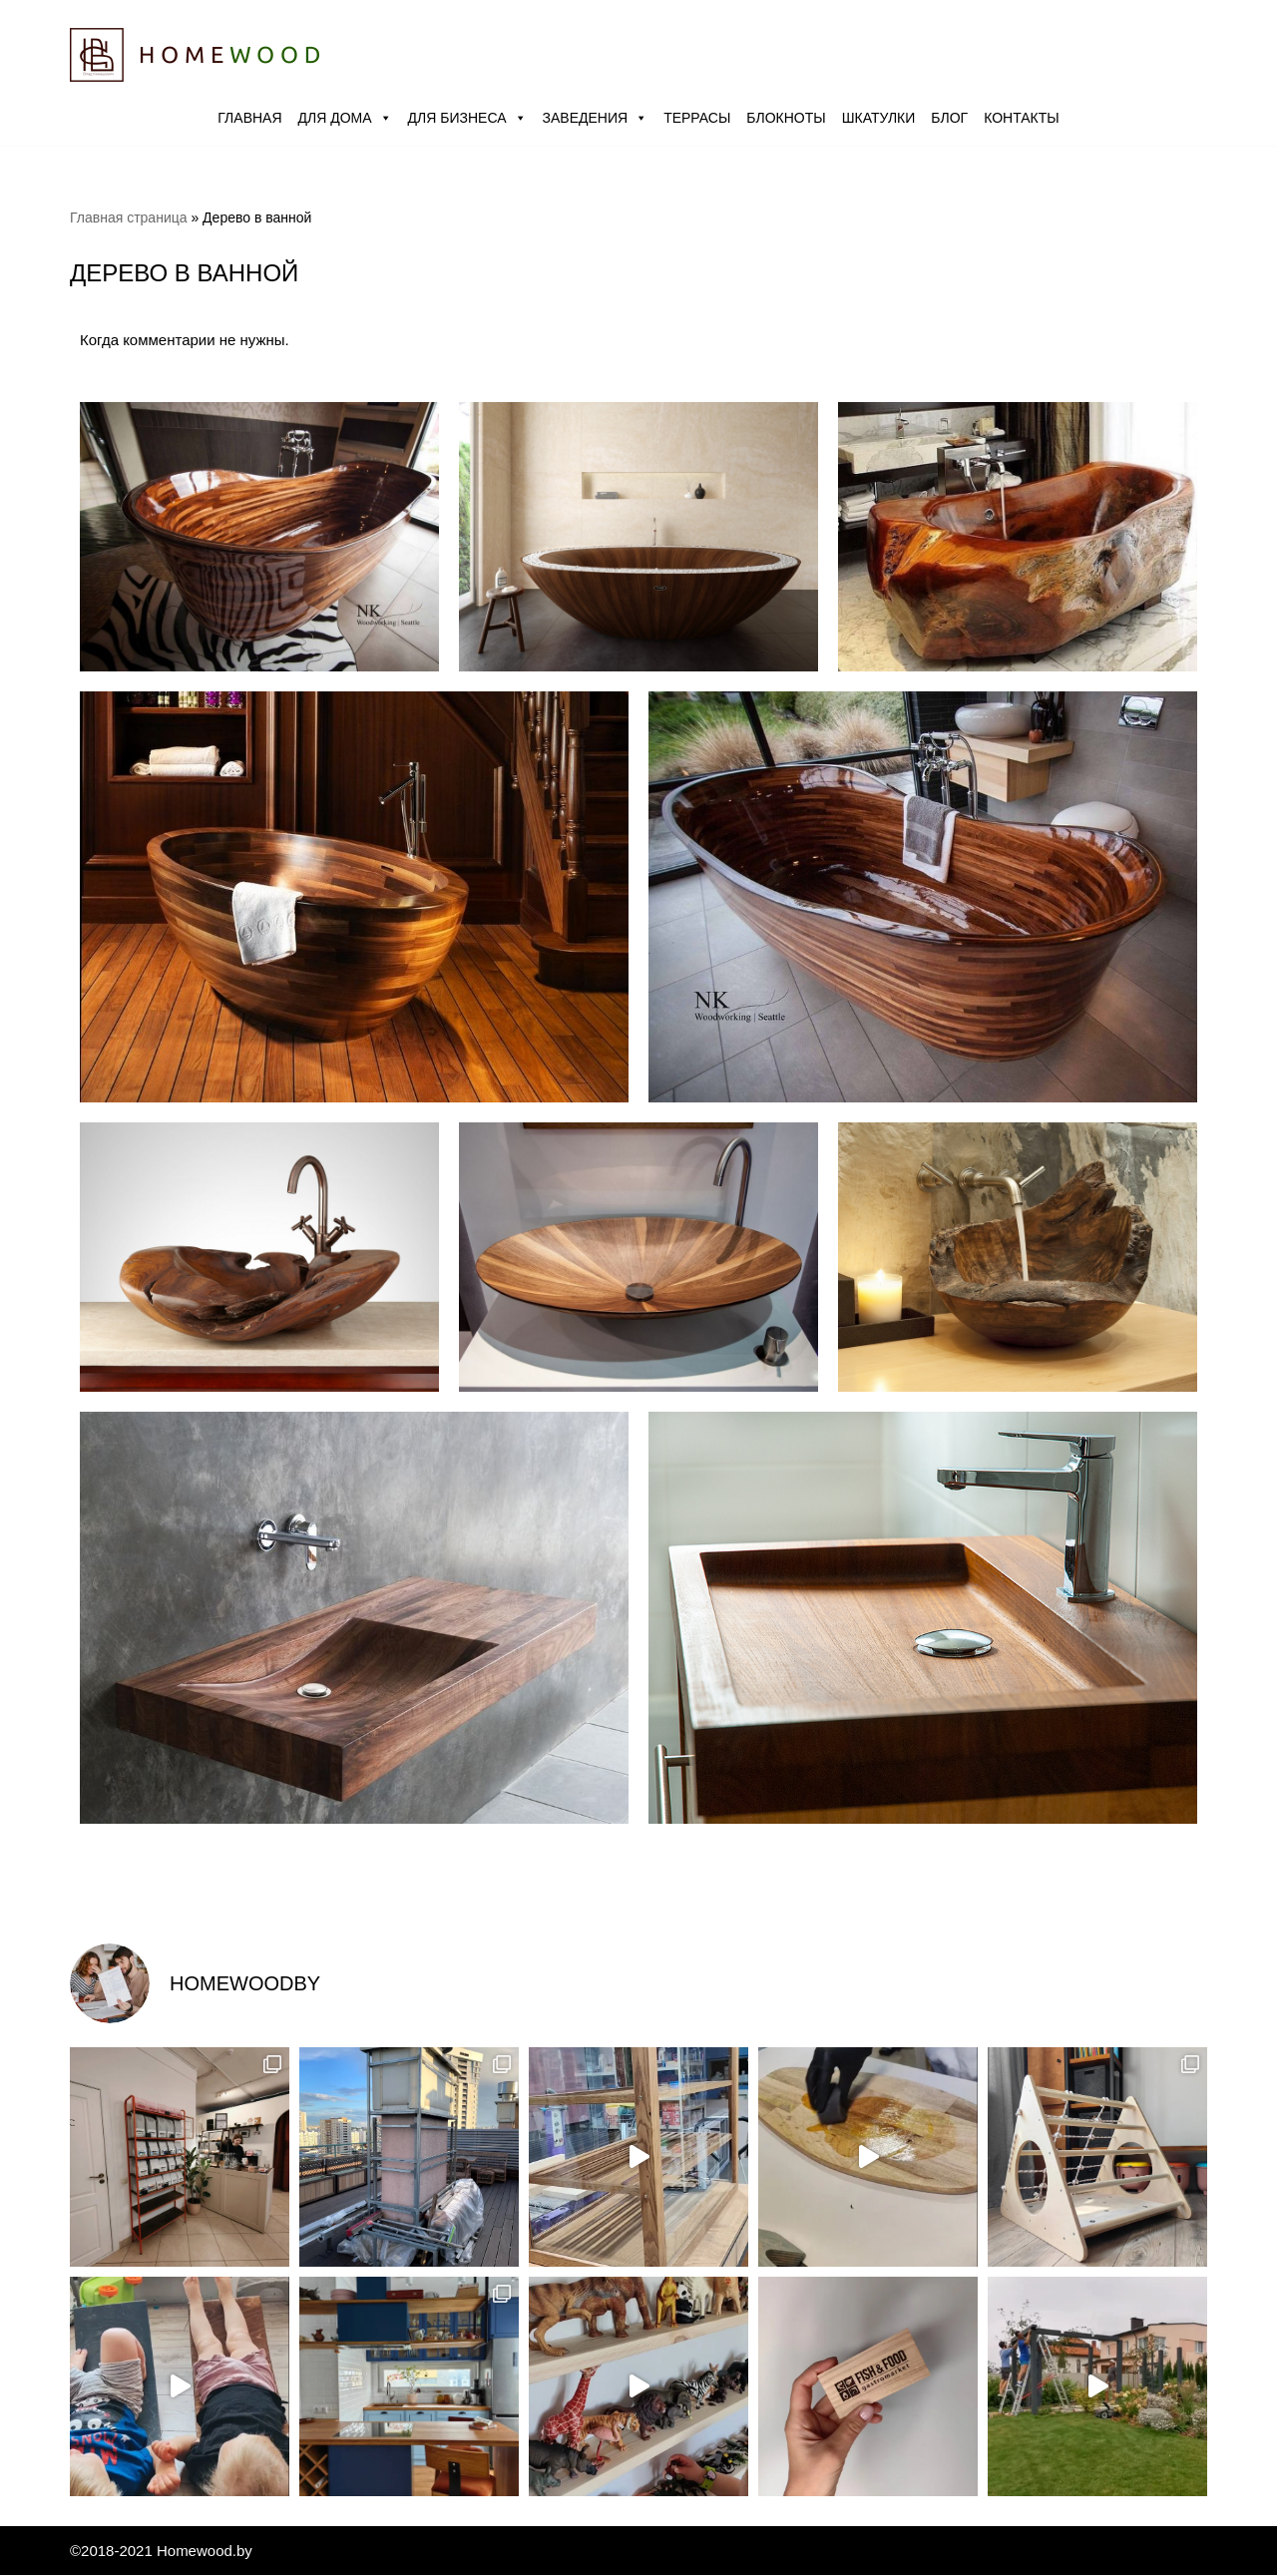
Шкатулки (879, 118)
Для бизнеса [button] (467, 118)
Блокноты (785, 118)
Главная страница (129, 217)
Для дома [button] (345, 118)
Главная (249, 118)
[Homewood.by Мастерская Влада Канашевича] (194, 55)
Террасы (696, 118)
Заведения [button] (595, 118)
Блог (949, 118)
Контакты (1022, 118)
